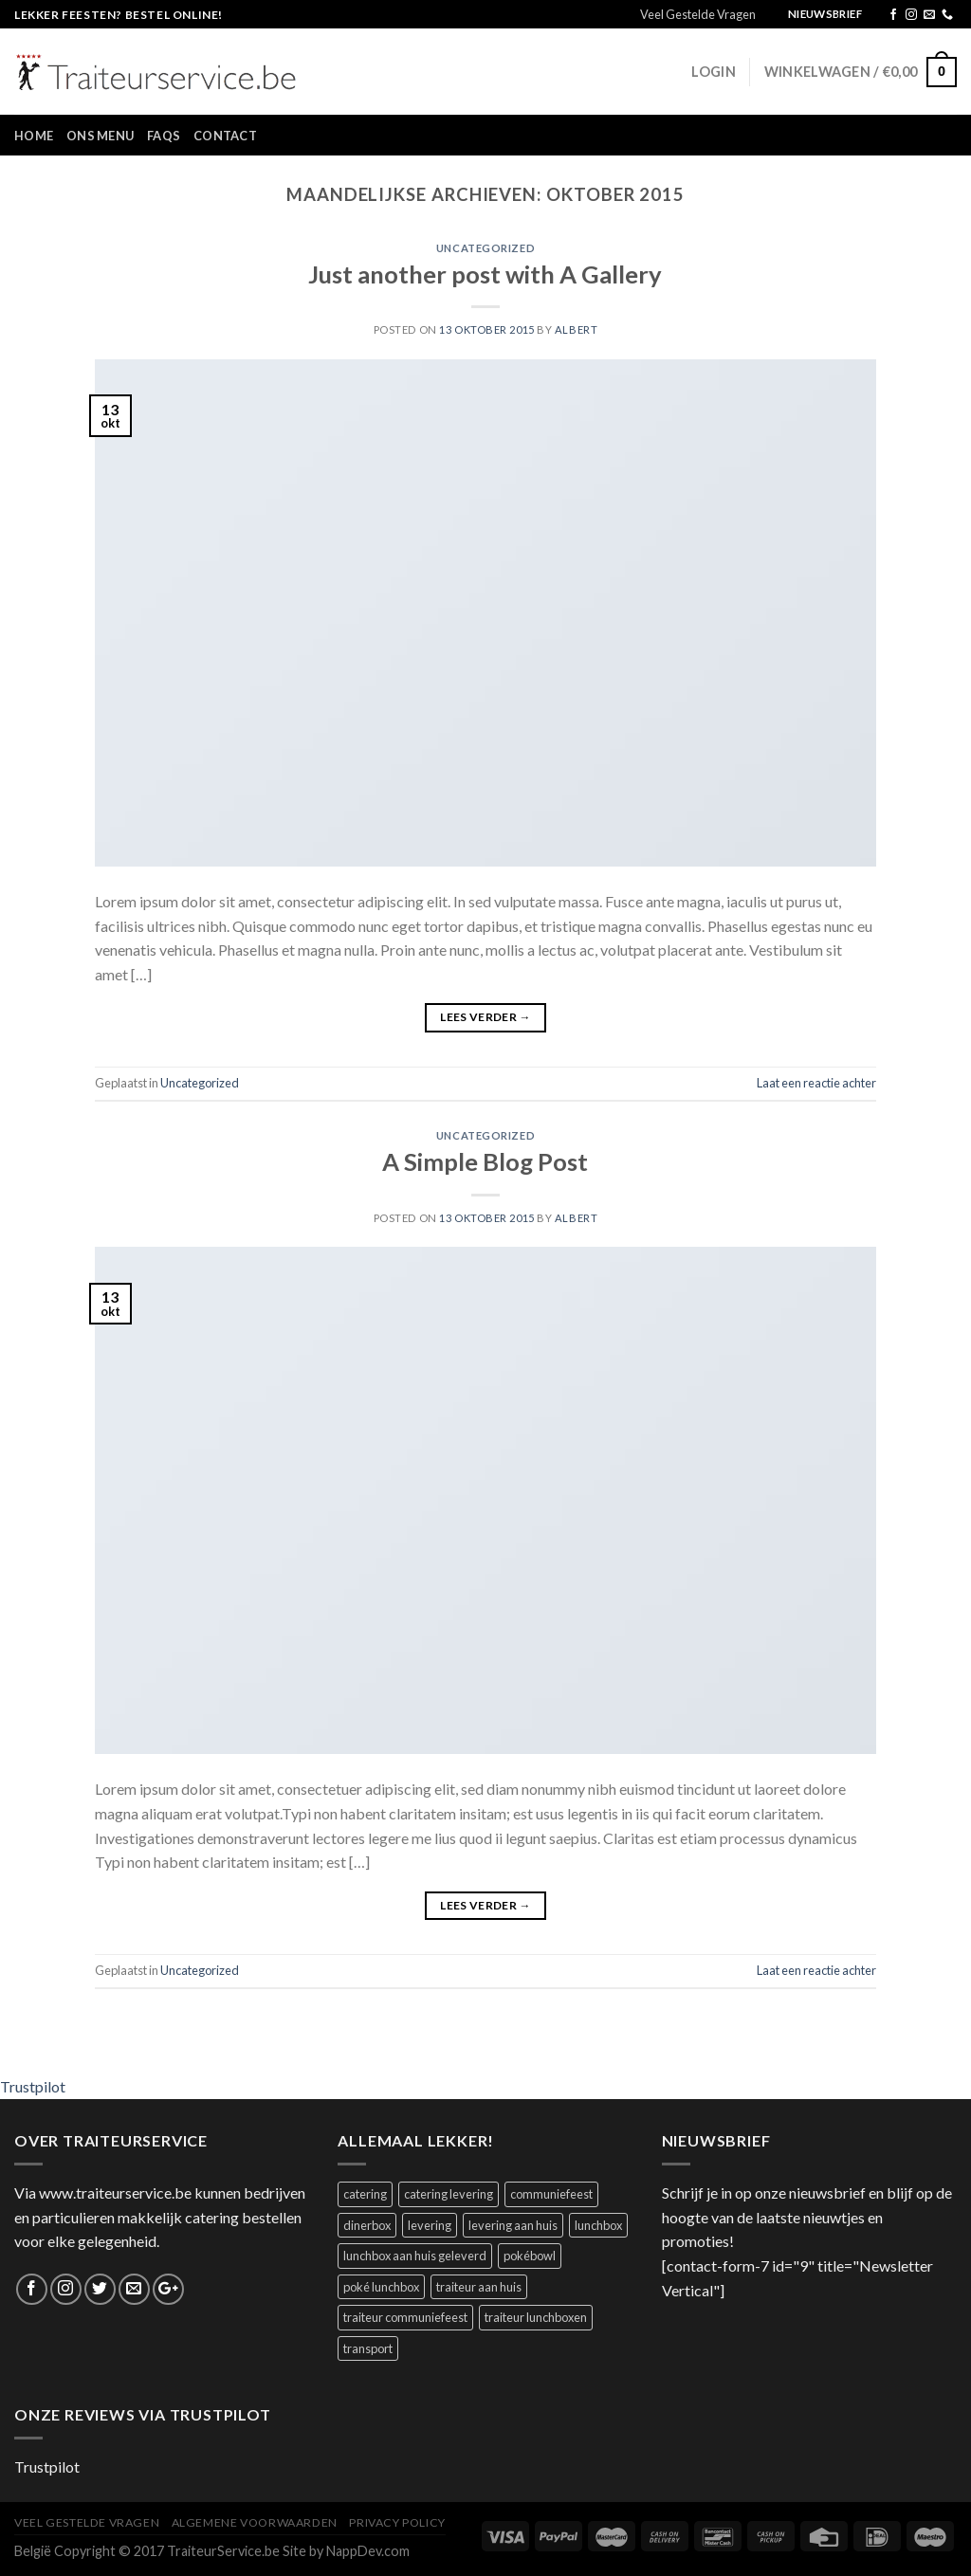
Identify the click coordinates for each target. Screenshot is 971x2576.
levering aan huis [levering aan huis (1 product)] (513, 2225)
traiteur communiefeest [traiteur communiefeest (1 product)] (405, 2317)
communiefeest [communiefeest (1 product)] (551, 2193)
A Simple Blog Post (485, 1161)
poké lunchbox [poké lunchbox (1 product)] (381, 2286)
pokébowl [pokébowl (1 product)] (530, 2255)
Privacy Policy (397, 2522)
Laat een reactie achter (816, 1082)
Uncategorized (485, 248)
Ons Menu (100, 135)
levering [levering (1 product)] (429, 2225)
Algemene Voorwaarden (255, 2522)
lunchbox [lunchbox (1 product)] (598, 2225)
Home (33, 135)
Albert (576, 329)
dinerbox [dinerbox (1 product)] (367, 2225)
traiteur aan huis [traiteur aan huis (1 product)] (479, 2286)
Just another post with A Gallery (485, 274)
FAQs (163, 135)
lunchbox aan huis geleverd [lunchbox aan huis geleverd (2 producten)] (414, 2255)
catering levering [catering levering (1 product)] (448, 2193)
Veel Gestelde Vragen (698, 14)
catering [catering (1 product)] (365, 2193)
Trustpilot (32, 2086)
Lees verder (485, 1017)
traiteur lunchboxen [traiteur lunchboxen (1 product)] (536, 2317)
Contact (225, 135)
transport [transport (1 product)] (368, 2348)
